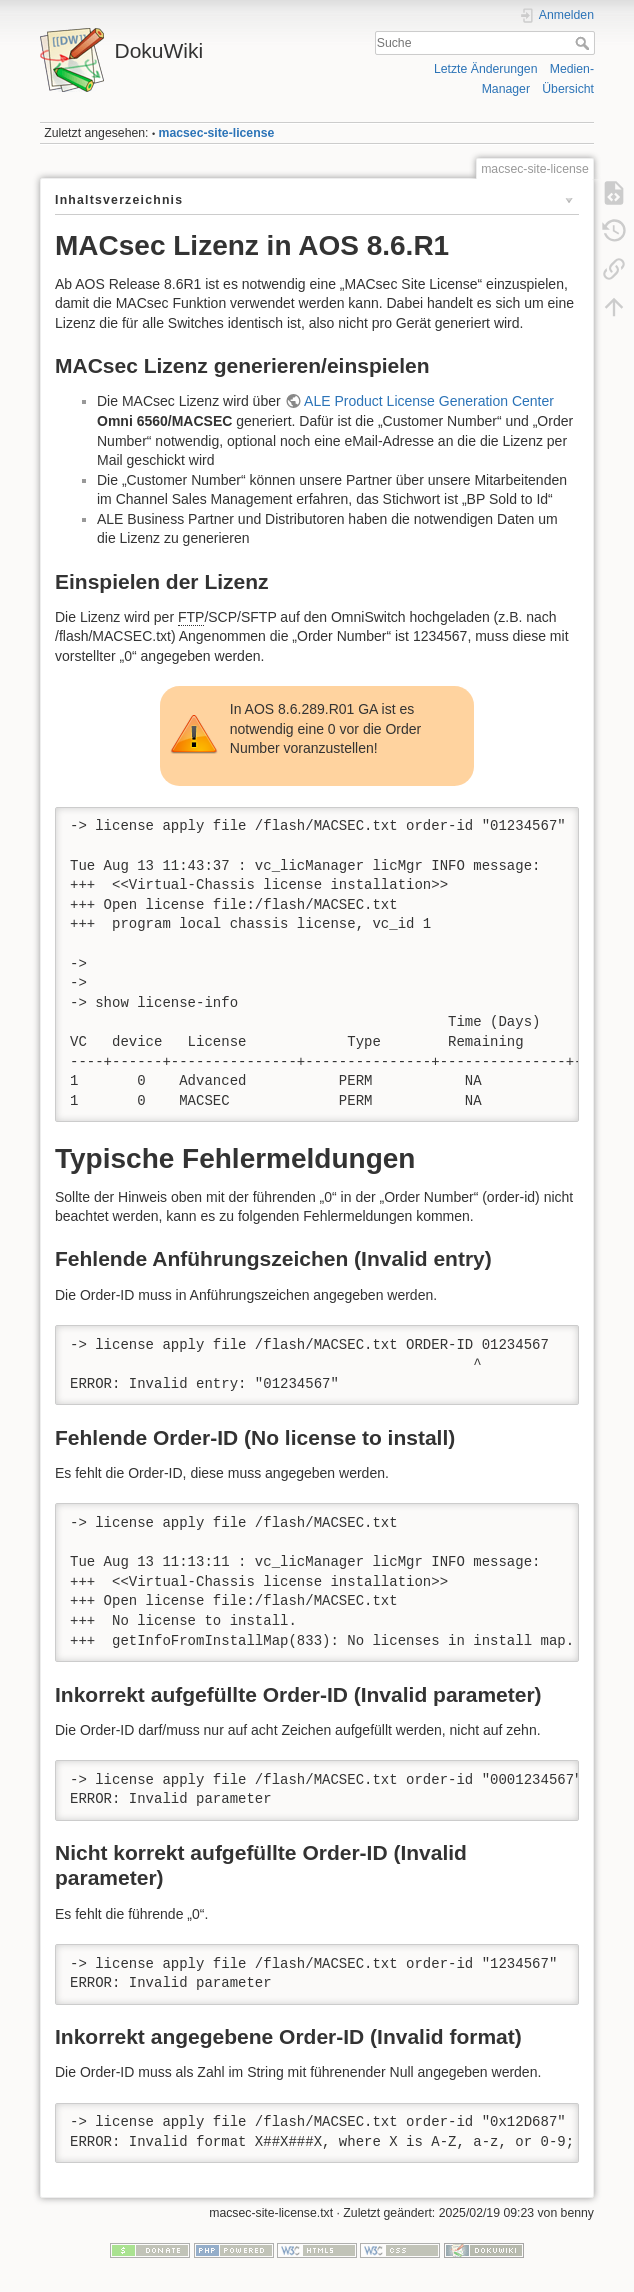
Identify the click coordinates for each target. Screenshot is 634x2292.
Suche (584, 43)
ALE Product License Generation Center (429, 401)
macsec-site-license (217, 133)
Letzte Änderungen (486, 69)
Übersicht (568, 89)
